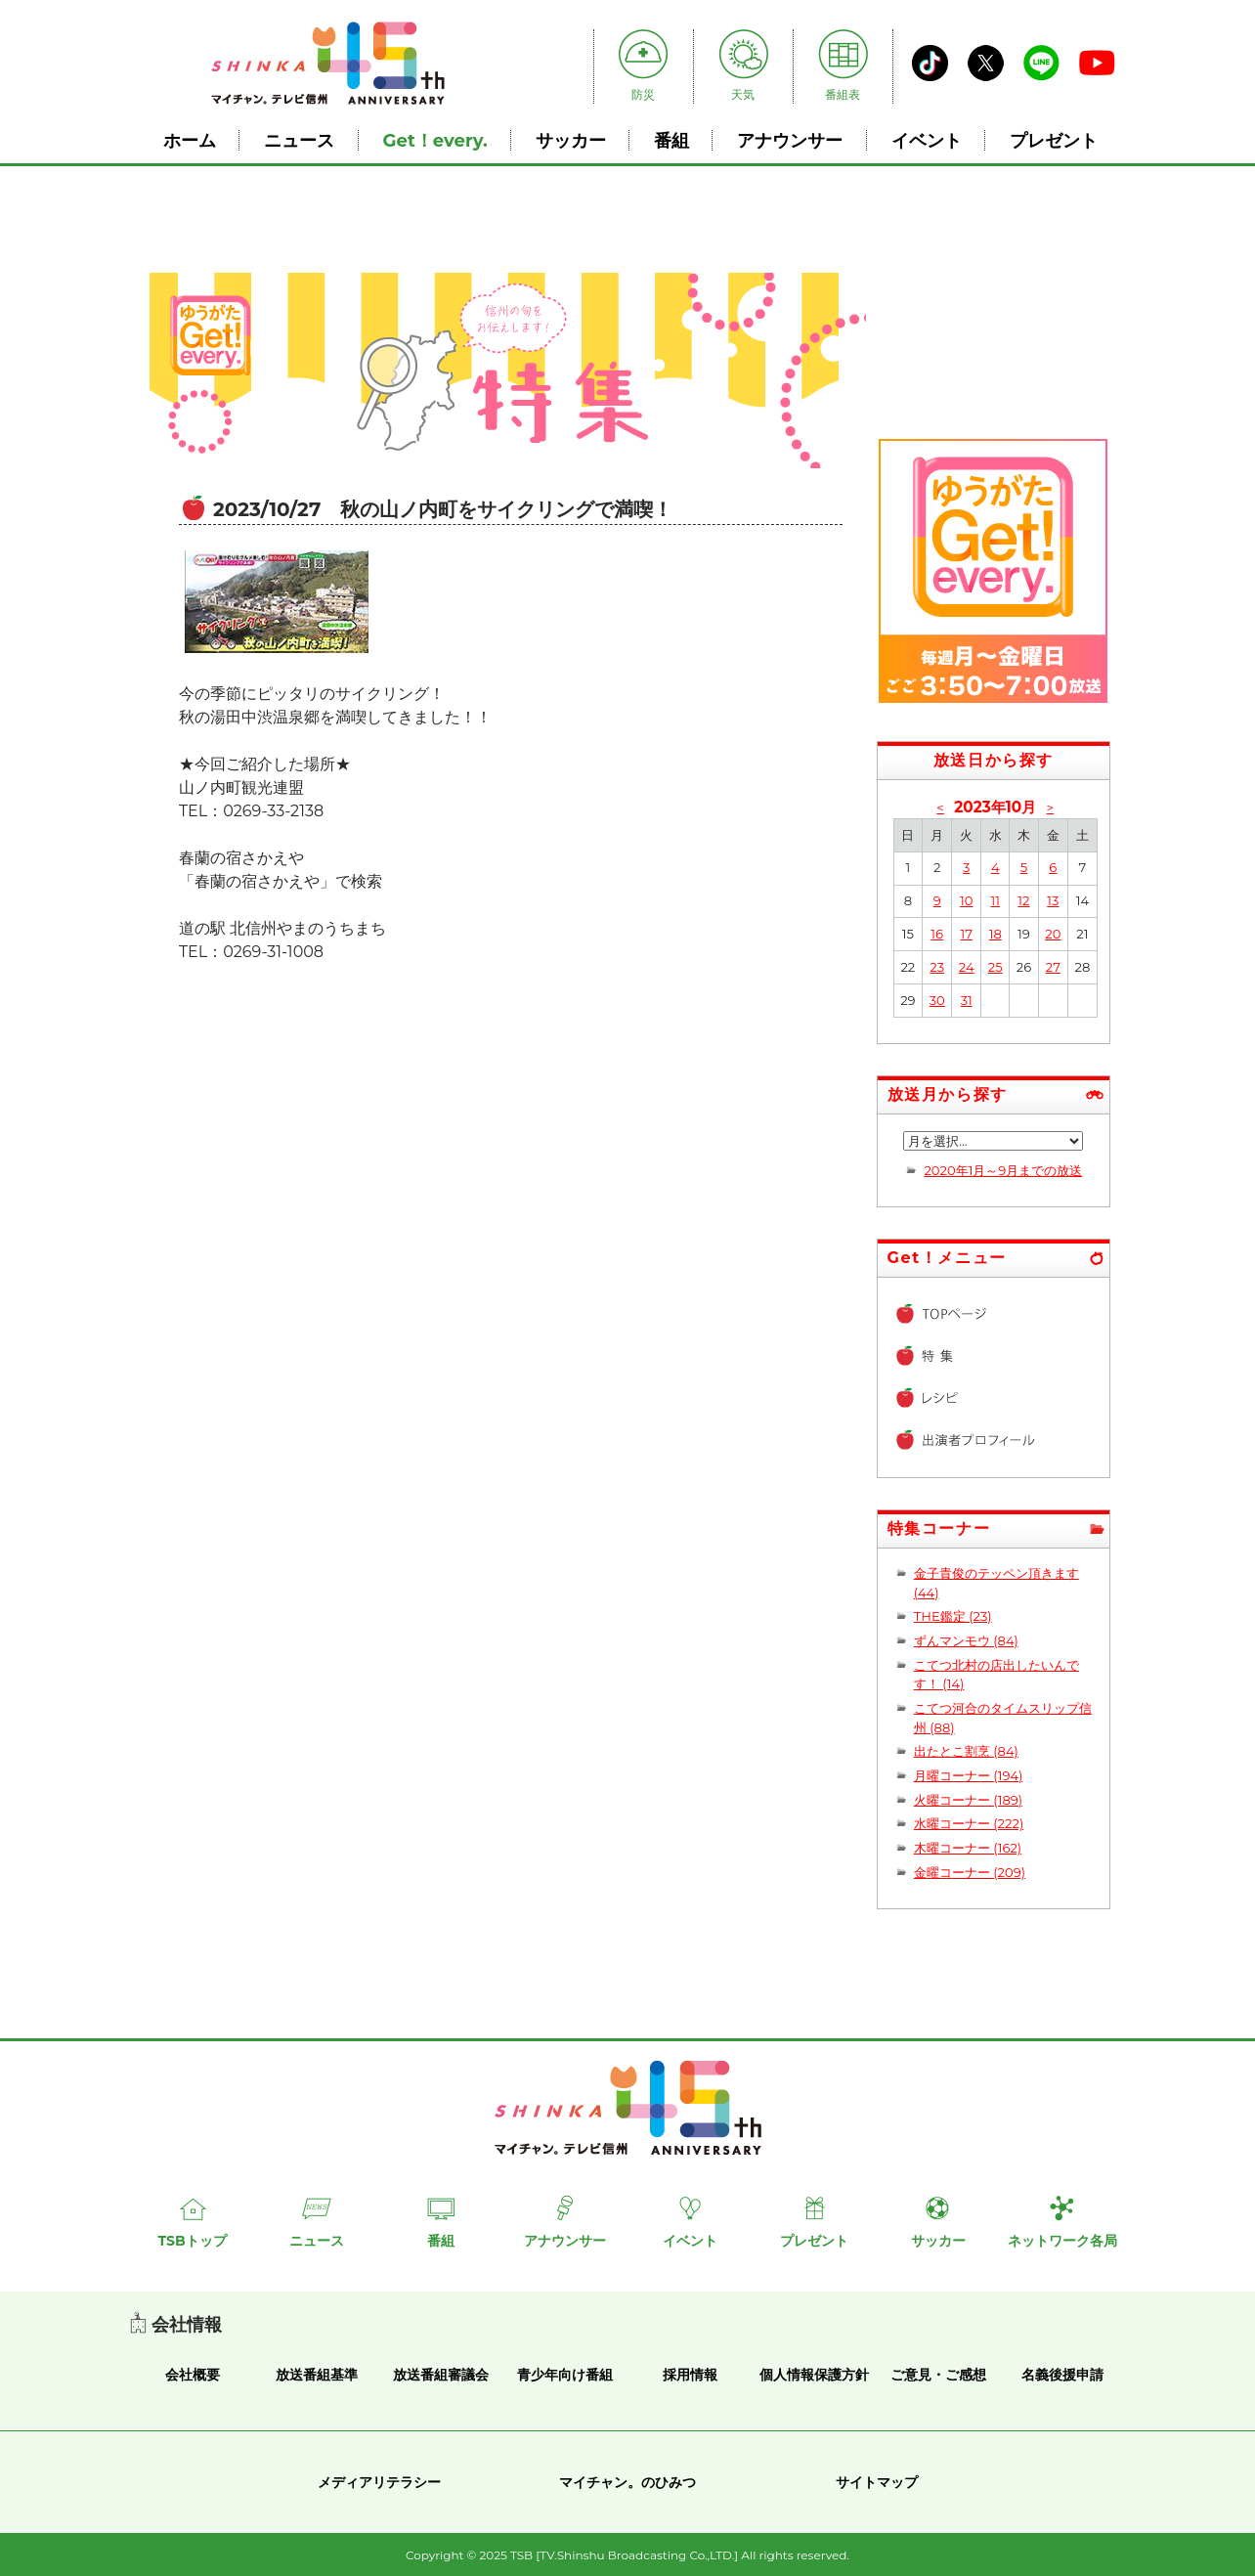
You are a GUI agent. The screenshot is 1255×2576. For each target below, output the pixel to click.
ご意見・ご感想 (938, 2374)
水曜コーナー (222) (968, 1823)
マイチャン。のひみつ (627, 2482)
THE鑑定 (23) (953, 1616)
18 (995, 933)
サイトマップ (877, 2482)
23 (937, 967)
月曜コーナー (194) (968, 1775)
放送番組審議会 (441, 2374)
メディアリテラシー (379, 2482)
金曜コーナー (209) (969, 1872)
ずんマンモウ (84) (966, 1640)
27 (1053, 967)
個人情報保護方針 (814, 2374)
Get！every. (435, 140)
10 (966, 900)
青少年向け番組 (565, 2374)
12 (1023, 900)
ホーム (189, 140)
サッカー (571, 140)
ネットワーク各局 (1062, 2240)
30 (937, 1000)
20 (1052, 933)
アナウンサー (790, 140)
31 (967, 1000)
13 (1053, 900)
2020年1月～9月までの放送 (1003, 1170)
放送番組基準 (317, 2374)
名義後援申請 (1062, 2374)
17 (967, 933)
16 (936, 933)
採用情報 (690, 2374)
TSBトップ (191, 2240)
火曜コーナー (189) (968, 1800)
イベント (926, 140)
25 (995, 967)
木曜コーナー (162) (967, 1848)
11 (994, 900)
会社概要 (192, 2374)
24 (966, 967)
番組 (671, 140)
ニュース (299, 140)
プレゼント (1054, 140)
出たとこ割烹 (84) (966, 1751)
